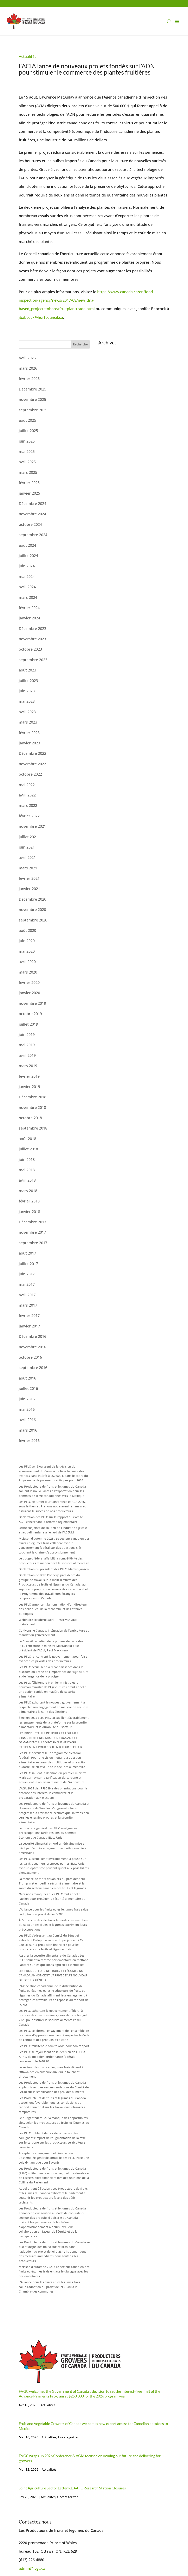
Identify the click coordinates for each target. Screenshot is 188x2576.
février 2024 (29, 607)
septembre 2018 (33, 1128)
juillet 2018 (28, 1148)
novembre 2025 (32, 399)
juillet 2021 (28, 836)
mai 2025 (27, 451)
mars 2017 (28, 1305)
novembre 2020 (32, 909)
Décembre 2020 (32, 899)
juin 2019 (27, 1034)
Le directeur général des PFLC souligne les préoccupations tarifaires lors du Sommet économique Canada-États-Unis (48, 1832)
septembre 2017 (33, 1242)
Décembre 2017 (32, 1221)
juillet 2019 (28, 1024)
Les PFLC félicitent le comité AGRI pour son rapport (54, 2046)
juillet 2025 (28, 430)
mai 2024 (27, 576)
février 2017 (29, 1315)
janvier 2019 (29, 1086)
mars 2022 (28, 805)
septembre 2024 (33, 534)
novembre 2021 (32, 826)
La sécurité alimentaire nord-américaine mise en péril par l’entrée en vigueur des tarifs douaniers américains (52, 1848)
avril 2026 (27, 357)
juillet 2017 (28, 1263)
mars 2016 (28, 1430)
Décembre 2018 (32, 1096)
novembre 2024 (32, 513)
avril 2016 (27, 1419)
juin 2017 (27, 1273)
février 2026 (29, 378)
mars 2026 (28, 368)
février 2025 (29, 482)
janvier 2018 (29, 1211)
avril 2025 (27, 461)
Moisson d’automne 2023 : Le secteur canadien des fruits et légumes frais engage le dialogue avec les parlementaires (54, 2271)
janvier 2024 (29, 617)
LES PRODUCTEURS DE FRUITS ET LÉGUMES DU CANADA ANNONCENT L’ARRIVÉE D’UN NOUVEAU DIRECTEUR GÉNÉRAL (53, 1975)
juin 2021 (27, 847)
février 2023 (29, 732)
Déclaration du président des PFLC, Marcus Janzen (54, 1569)
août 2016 (27, 1378)
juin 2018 (27, 1159)
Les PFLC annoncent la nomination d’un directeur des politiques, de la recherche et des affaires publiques (53, 1609)
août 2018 (27, 1138)
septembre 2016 (33, 1367)
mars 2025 (28, 472)
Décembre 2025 (32, 389)
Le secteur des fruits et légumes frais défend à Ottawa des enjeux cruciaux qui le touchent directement (51, 2071)
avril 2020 (27, 961)
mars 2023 (28, 722)
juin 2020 (27, 940)
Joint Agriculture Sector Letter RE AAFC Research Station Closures (72, 2488)
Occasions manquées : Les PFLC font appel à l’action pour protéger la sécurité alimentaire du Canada (52, 1898)
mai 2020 (27, 951)
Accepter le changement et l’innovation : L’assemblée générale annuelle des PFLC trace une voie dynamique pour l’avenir (54, 2157)
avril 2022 (27, 795)
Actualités (27, 56)
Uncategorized (68, 2437)
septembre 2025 (33, 409)
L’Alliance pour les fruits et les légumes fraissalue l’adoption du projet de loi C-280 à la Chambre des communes (49, 2286)
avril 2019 (27, 1055)
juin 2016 (27, 1398)
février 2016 (29, 1440)
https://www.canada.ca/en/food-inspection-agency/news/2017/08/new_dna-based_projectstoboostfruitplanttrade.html (86, 300)
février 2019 (29, 1076)
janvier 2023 (29, 742)
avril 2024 (27, 586)
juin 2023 (27, 690)
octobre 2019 (30, 1013)
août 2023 (27, 670)
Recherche (80, 344)
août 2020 (27, 930)
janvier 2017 (29, 1326)
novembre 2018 (32, 1107)
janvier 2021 (29, 888)
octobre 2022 (30, 774)
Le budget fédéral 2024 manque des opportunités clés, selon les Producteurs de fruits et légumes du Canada (54, 2122)
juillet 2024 (28, 555)
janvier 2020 (29, 992)
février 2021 (29, 878)
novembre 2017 (32, 1232)
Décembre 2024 (32, 503)
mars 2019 (28, 1065)
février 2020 (29, 982)
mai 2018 (27, 1169)
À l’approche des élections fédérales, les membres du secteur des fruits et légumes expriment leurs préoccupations (54, 1924)
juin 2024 (27, 565)
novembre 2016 (32, 1346)
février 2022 (29, 815)
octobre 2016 (30, 1357)
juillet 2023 (28, 680)
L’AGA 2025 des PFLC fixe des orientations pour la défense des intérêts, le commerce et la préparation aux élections (53, 1793)
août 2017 (27, 1253)
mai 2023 (27, 701)
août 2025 (27, 420)
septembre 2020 (33, 920)
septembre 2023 (33, 659)
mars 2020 (28, 972)
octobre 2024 (30, 524)
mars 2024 (28, 597)
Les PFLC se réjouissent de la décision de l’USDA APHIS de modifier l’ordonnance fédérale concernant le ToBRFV (52, 2056)
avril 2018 (27, 1180)
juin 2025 (27, 441)
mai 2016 (27, 1409)
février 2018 (29, 1201)
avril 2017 (27, 1294)
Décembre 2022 (32, 753)
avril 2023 (27, 711)
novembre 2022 (32, 763)
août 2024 (27, 545)
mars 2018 (28, 1190)
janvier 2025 (29, 493)
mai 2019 (27, 1044)
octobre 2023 (30, 649)
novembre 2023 (32, 638)
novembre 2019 (32, 1003)
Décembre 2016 (32, 1336)
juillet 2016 (28, 1388)
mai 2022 (27, 784)
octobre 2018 (30, 1117)
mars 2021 (28, 867)
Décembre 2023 (32, 628)
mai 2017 (27, 1284)
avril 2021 (27, 857)
